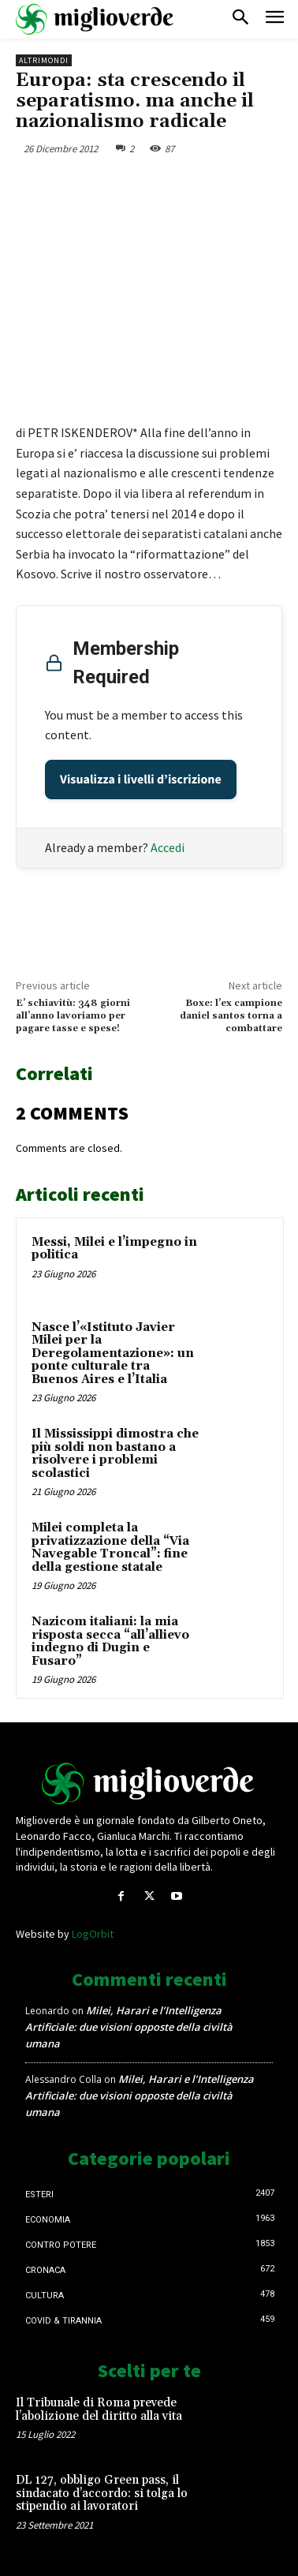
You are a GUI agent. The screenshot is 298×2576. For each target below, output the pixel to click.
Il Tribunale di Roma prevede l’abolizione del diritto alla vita (99, 2409)
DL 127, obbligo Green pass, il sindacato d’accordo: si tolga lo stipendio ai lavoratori (102, 2493)
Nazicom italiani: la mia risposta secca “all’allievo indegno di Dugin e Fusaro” (110, 1641)
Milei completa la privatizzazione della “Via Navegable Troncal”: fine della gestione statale (110, 1547)
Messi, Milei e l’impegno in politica (114, 1249)
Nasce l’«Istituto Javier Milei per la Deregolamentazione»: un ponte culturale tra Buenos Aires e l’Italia (113, 1353)
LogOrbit (93, 1934)
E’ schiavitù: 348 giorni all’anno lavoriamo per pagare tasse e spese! (73, 1016)
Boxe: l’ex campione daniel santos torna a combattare (231, 1016)
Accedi (167, 847)
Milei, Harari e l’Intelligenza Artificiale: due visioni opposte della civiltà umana (129, 2027)
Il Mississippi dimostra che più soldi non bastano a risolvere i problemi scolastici (115, 1453)
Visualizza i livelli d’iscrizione (141, 779)
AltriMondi (44, 60)
